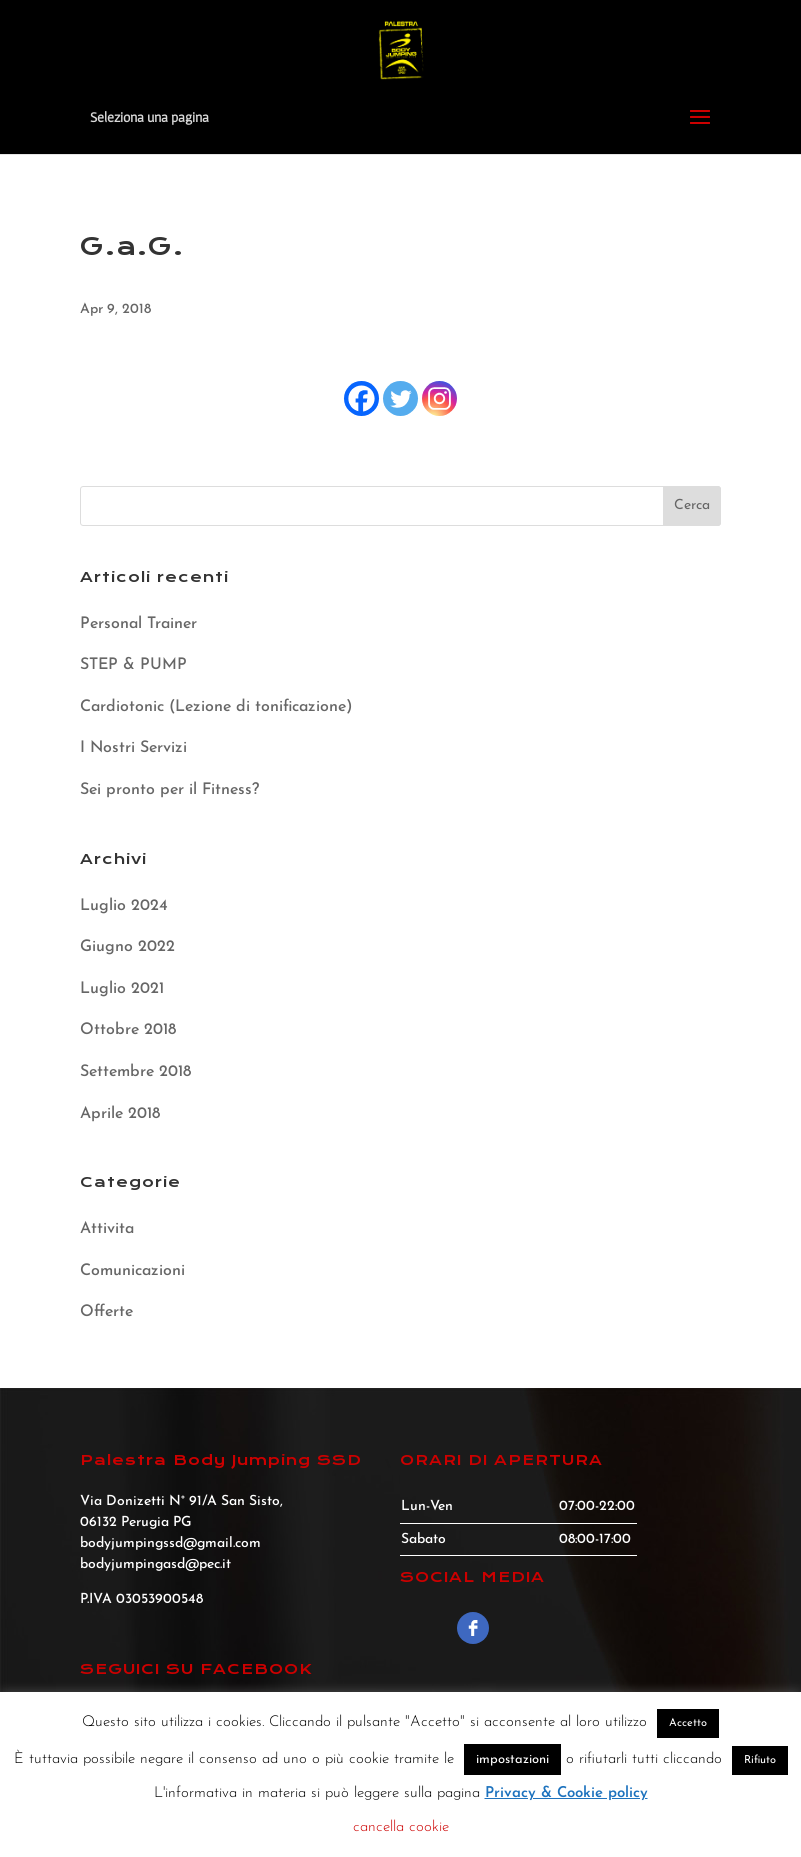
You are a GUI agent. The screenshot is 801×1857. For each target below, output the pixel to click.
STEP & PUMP (133, 665)
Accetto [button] (688, 1723)
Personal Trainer (138, 624)
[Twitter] (400, 398)
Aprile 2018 (120, 1114)
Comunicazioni (132, 1271)
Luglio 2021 (122, 989)
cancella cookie (401, 1827)
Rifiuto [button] (760, 1760)
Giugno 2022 (127, 947)
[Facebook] (361, 398)
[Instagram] (439, 398)
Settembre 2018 (135, 1072)
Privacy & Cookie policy (566, 1793)
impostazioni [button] (512, 1759)
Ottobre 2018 (128, 1030)
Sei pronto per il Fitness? (169, 790)
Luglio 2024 (124, 906)
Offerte (106, 1312)
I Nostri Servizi (133, 748)
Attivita (107, 1229)
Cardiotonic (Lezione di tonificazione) (216, 707)
